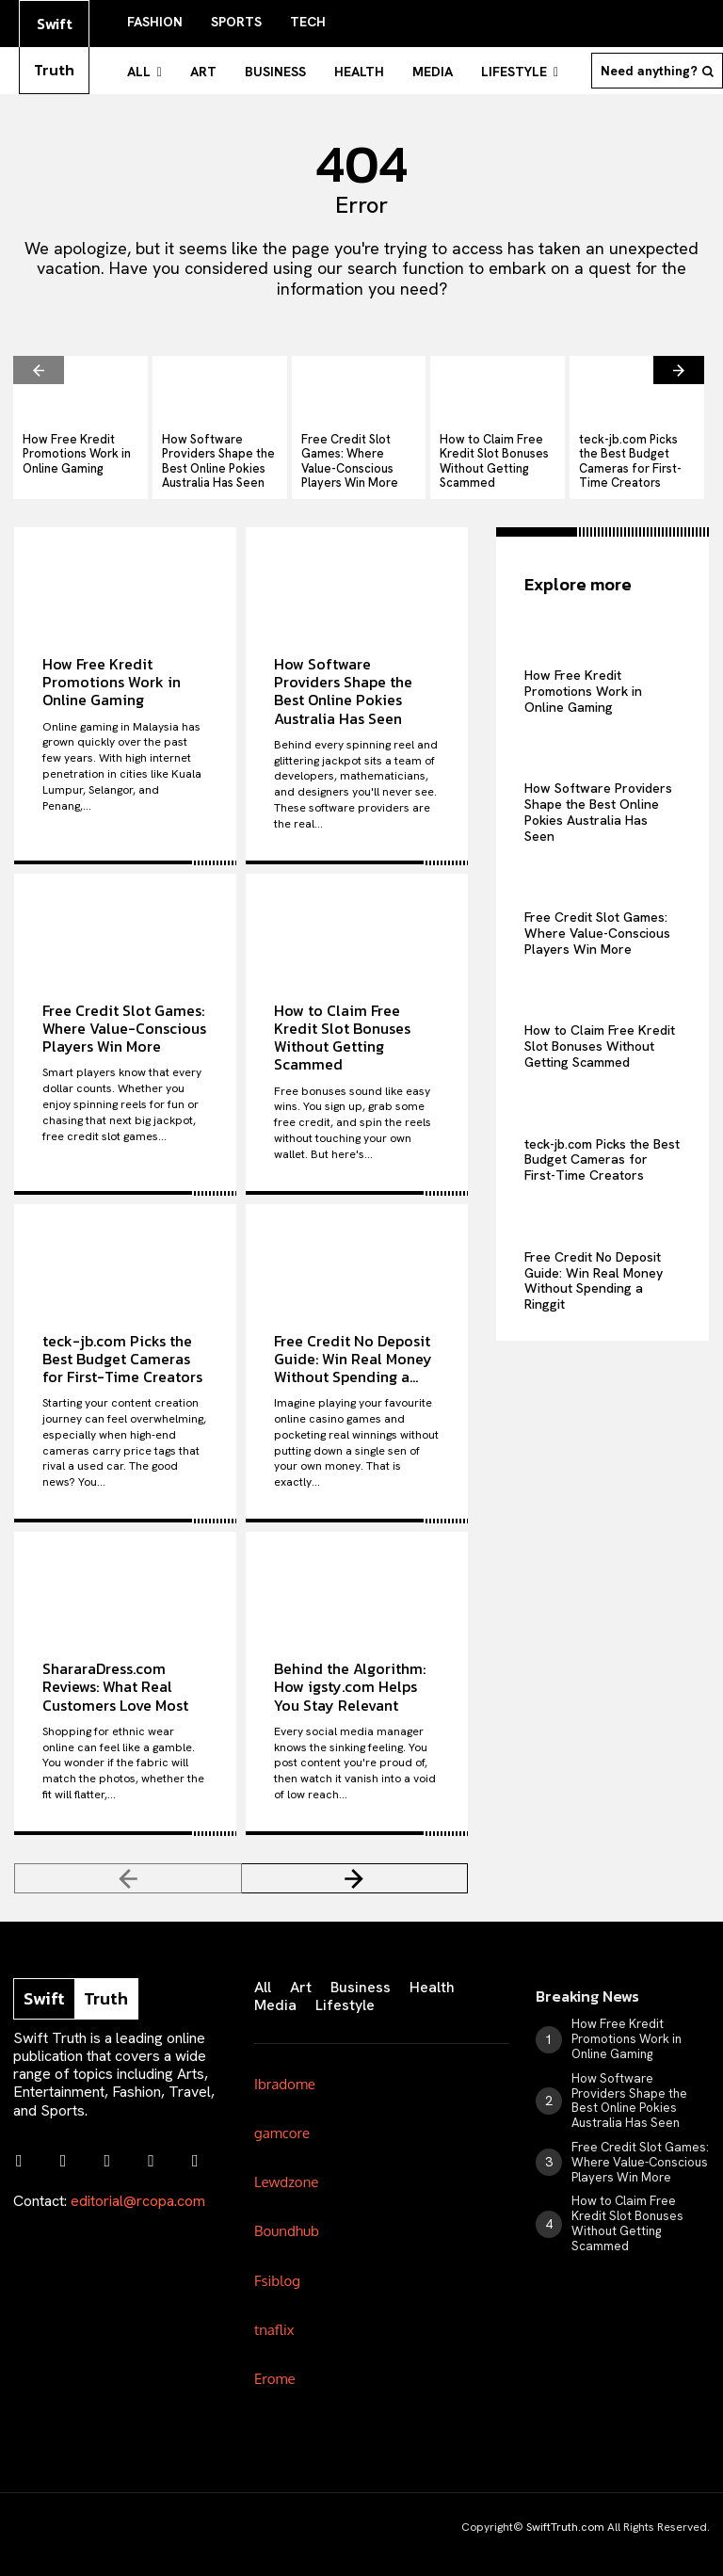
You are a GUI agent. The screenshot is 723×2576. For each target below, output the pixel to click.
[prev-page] (38, 363)
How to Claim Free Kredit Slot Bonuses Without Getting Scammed (486, 450)
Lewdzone (286, 2167)
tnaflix (274, 2314)
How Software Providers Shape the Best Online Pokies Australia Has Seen (219, 450)
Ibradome (284, 2069)
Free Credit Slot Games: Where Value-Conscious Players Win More (356, 450)
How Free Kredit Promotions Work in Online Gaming (70, 443)
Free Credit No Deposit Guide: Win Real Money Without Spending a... (353, 1343)
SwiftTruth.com (565, 2512)
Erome (275, 2364)
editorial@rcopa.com (138, 2179)
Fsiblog (277, 2265)
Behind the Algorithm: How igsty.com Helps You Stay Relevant (350, 1672)
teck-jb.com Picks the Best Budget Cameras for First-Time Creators (635, 443)
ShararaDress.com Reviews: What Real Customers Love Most (115, 1672)
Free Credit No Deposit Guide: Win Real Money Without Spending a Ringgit (593, 1263)
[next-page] (678, 363)
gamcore (282, 2118)
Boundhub (286, 2216)
